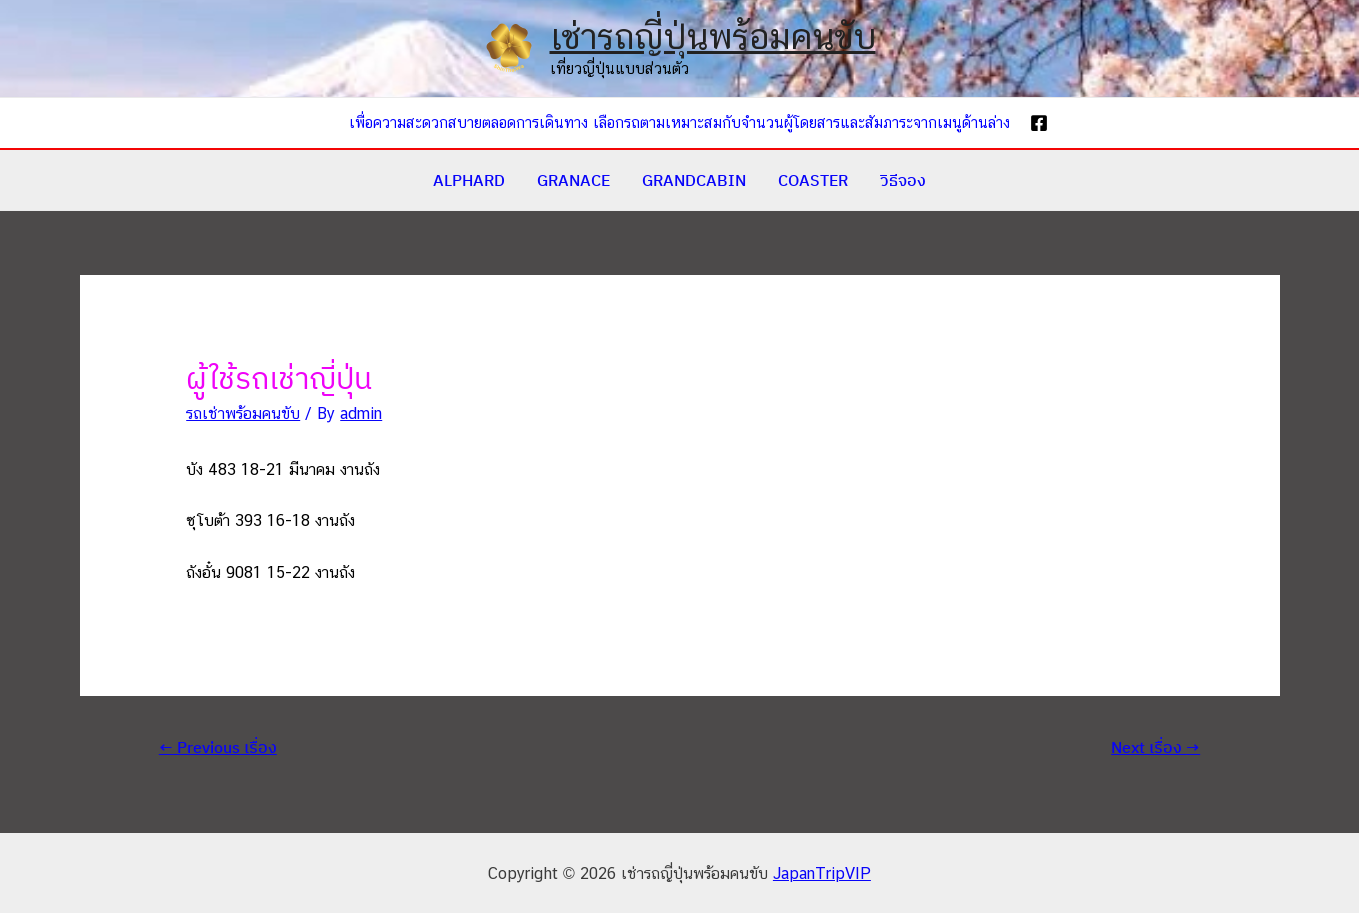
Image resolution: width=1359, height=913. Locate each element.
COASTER (813, 180)
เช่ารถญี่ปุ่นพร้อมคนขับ (713, 36)
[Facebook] (1039, 123)
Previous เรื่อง (218, 747)
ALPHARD (469, 180)
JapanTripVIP (822, 873)
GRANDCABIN (694, 180)
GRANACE (573, 180)
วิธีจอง (903, 180)
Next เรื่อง (1155, 747)
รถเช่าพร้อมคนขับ (243, 413)
